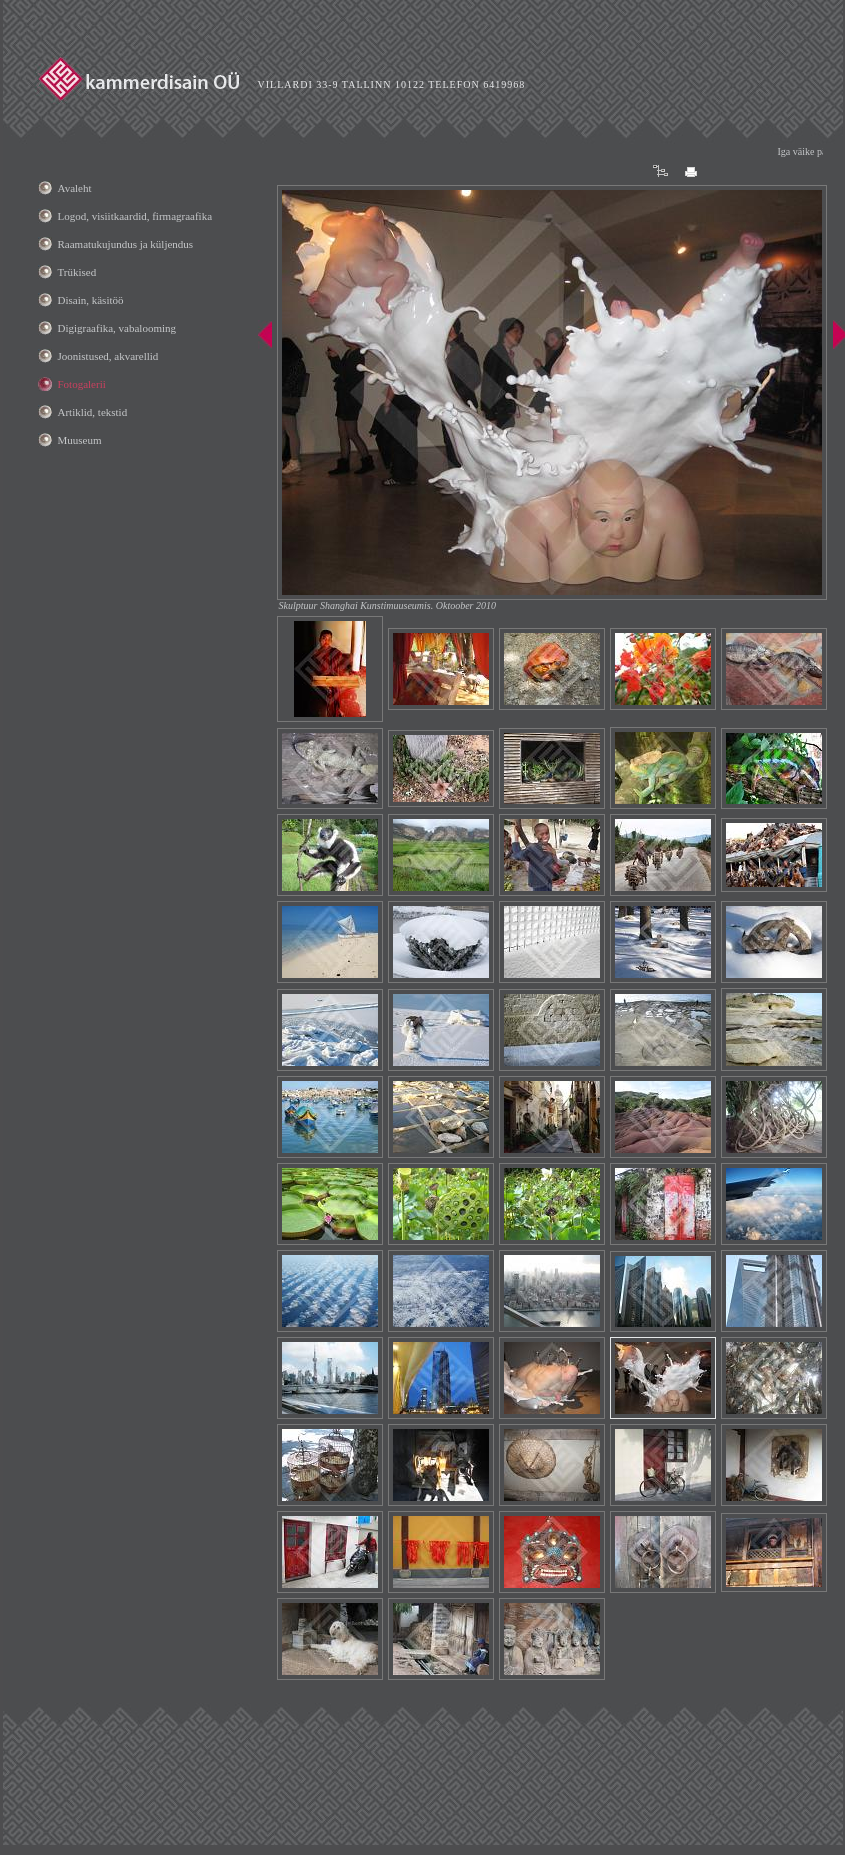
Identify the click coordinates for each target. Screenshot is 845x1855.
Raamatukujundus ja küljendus (126, 244)
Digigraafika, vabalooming (117, 328)
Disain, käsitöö (91, 300)
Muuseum (80, 440)
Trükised (77, 272)
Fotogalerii (82, 384)
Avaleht (75, 188)
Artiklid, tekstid (93, 412)
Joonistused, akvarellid (108, 356)
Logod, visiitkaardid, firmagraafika (135, 216)
